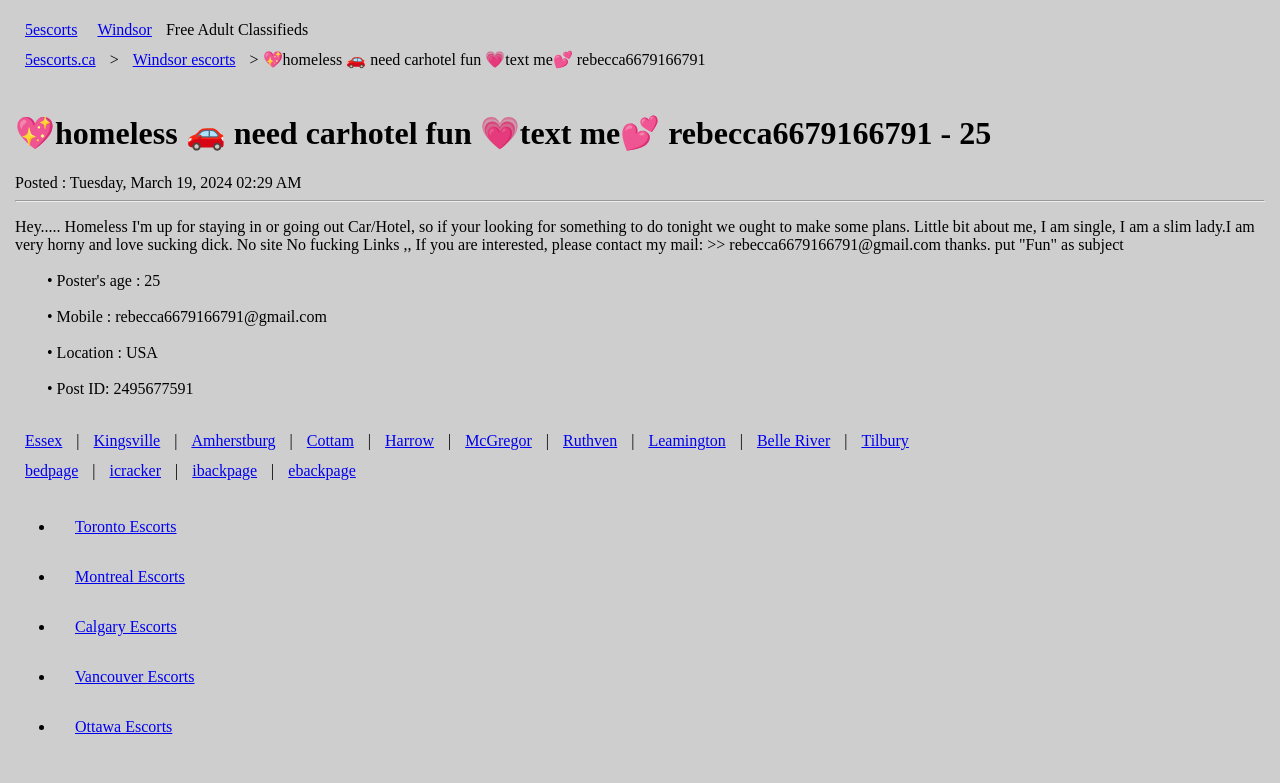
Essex (43, 440)
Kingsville (127, 440)
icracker (136, 470)
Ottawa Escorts (123, 726)
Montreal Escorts (130, 576)
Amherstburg (233, 440)
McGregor (498, 440)
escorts (184, 59)
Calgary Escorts (126, 626)
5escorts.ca (60, 59)
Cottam (330, 440)
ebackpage (322, 470)
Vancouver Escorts (135, 676)
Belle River (793, 440)
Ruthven (590, 440)
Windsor (124, 29)
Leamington (686, 440)
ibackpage (224, 470)
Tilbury (884, 440)
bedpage (51, 470)
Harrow (409, 440)
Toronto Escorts (126, 526)
